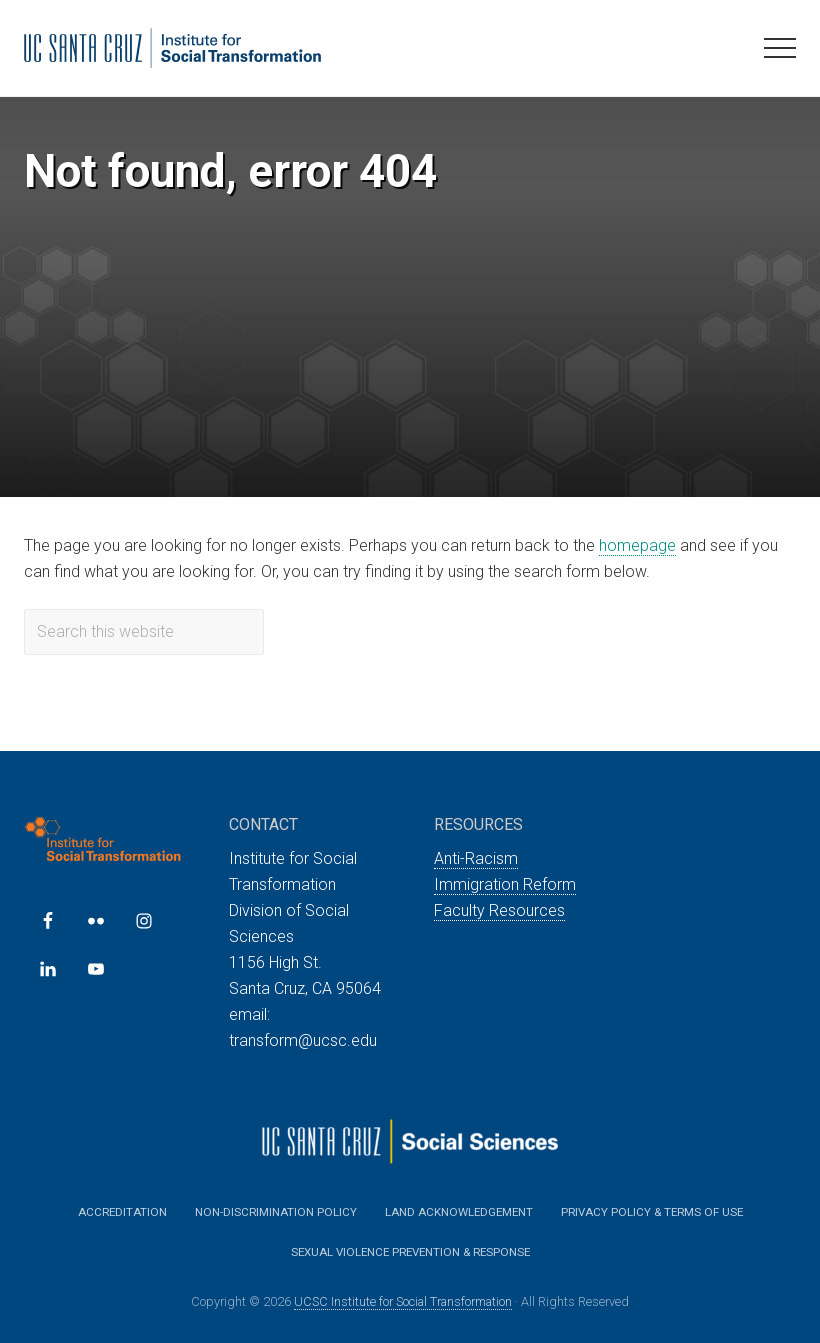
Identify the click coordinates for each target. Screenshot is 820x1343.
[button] (780, 48)
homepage (637, 545)
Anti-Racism (476, 858)
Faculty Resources (499, 910)
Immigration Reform (505, 884)
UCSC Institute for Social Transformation (403, 1301)
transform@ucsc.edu (303, 1040)
